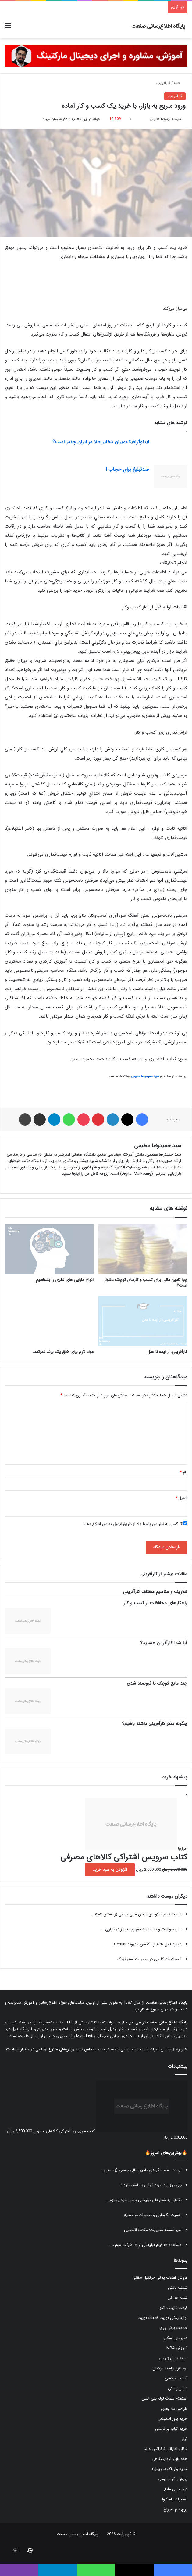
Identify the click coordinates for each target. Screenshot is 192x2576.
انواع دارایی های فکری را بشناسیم (65, 1279)
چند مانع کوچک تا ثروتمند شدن (157, 1683)
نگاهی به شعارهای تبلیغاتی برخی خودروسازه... (144, 2200)
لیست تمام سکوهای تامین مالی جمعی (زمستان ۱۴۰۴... (136, 1914)
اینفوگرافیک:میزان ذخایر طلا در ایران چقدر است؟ (100, 442)
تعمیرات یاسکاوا (174, 2499)
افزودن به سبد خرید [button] (110, 1869)
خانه (180, 83)
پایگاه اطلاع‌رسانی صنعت (167, 2002)
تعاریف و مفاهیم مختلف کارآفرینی (155, 1591)
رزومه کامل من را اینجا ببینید (85, 1173)
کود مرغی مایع (175, 2489)
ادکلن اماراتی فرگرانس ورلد (165, 2449)
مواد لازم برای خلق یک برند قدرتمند (63, 1351)
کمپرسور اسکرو (175, 2338)
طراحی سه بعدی (174, 2408)
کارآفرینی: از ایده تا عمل (167, 1351)
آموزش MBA (176, 2348)
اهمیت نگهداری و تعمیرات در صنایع (153, 2215)
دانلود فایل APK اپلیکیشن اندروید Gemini (147, 1944)
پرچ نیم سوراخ (175, 2509)
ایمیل (181, 1498)
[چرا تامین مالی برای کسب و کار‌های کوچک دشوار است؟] (142, 1249)
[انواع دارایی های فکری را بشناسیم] (49, 1249)
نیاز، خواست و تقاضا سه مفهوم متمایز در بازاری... (141, 1929)
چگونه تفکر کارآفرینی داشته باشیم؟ (154, 1723)
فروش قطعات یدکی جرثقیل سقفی (159, 2277)
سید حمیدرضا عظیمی (165, 119)
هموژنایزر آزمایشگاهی (169, 2459)
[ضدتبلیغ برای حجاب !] (170, 476)
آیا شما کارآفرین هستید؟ (163, 1643)
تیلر (184, 2439)
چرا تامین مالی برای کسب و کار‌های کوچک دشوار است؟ (145, 1282)
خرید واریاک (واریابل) (169, 2469)
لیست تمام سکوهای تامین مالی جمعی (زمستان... (141, 2170)
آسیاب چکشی (176, 2378)
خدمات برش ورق (173, 2328)
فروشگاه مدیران (156, 2036)
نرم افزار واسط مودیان (169, 2368)
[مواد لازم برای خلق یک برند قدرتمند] (49, 1321)
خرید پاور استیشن (172, 2418)
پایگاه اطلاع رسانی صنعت (77, 2534)
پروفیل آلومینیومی (172, 2479)
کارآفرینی (163, 83)
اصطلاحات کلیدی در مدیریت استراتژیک (149, 1959)
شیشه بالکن (177, 2287)
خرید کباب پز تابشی (171, 2428)
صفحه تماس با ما (90, 2049)
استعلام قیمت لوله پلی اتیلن (164, 2398)
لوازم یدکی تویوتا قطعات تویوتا (162, 2318)
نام (183, 1472)
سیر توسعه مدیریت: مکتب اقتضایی (153, 2230)
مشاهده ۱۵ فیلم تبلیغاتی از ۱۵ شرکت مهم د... (145, 2245)
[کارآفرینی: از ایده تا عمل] (142, 1321)
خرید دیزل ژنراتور (173, 2358)
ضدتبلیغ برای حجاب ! (127, 469)
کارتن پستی (177, 2388)
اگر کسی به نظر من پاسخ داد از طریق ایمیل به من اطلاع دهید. (134, 1524)
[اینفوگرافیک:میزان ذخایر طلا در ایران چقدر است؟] (170, 448)
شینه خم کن (177, 2298)
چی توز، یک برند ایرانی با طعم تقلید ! (151, 2185)
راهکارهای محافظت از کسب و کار (155, 1603)
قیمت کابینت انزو (173, 2308)
